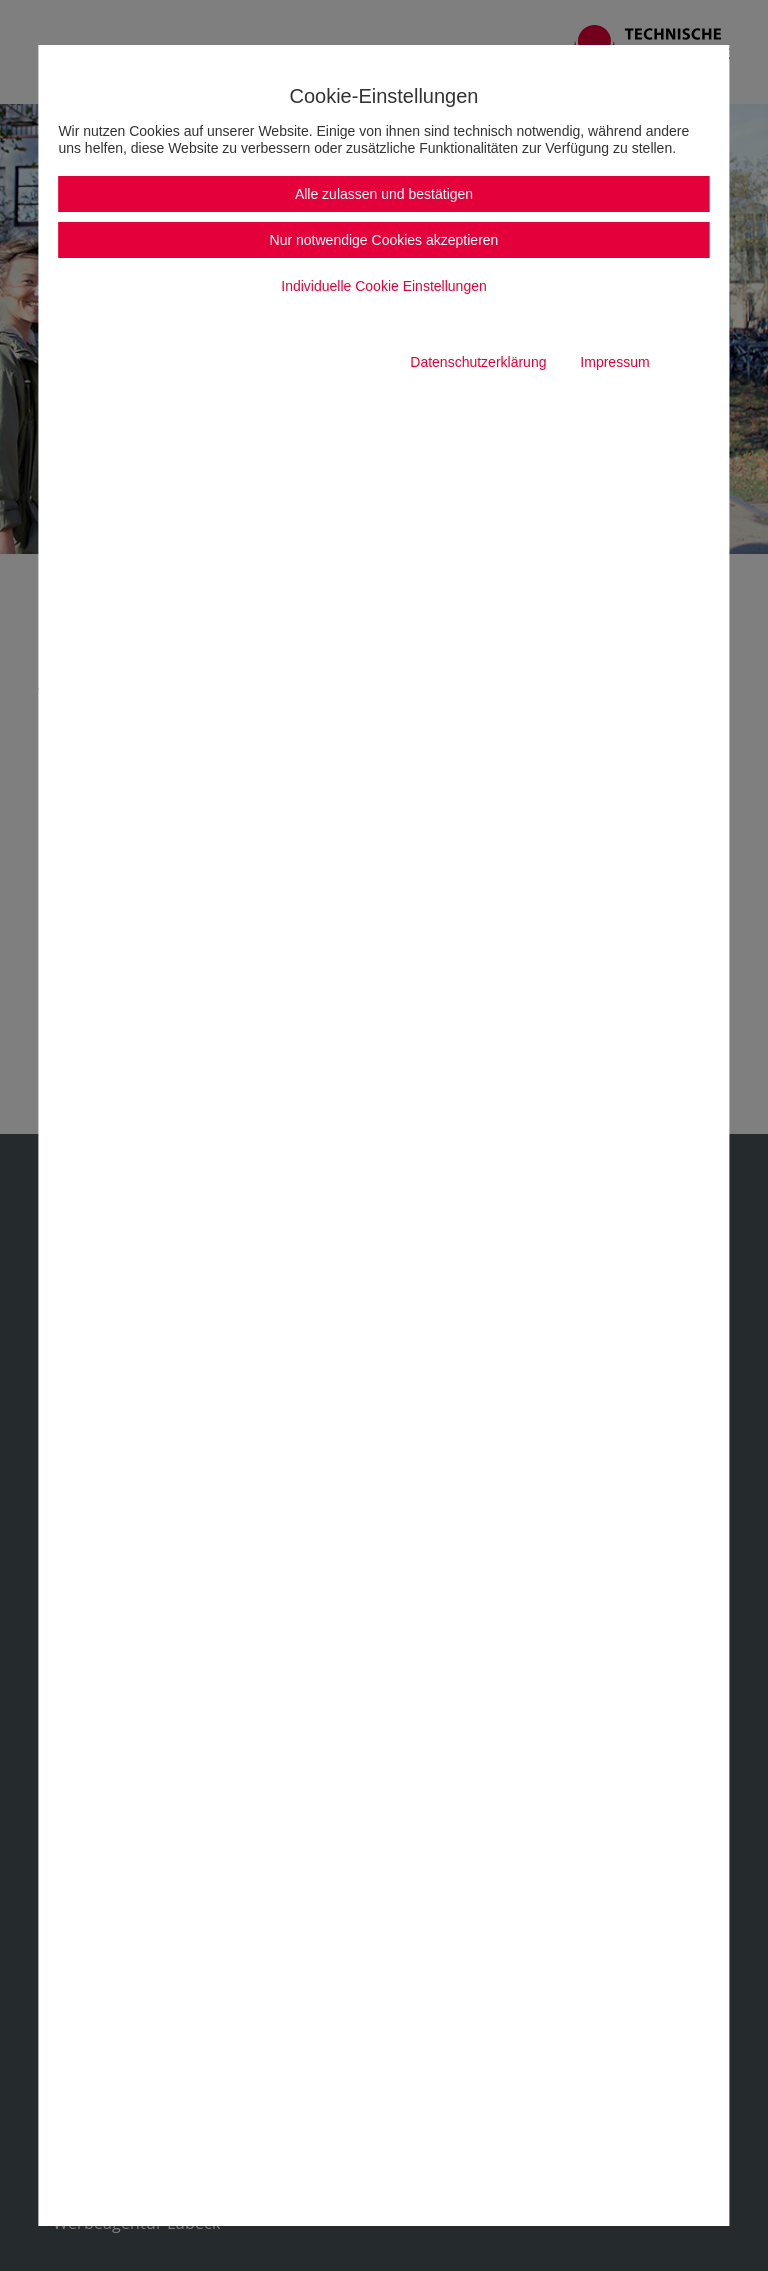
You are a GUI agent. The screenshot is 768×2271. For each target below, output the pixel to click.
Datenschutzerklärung (478, 362)
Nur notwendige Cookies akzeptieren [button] (384, 240)
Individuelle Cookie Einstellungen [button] (383, 286)
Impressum (614, 362)
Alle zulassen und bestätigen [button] (384, 194)
